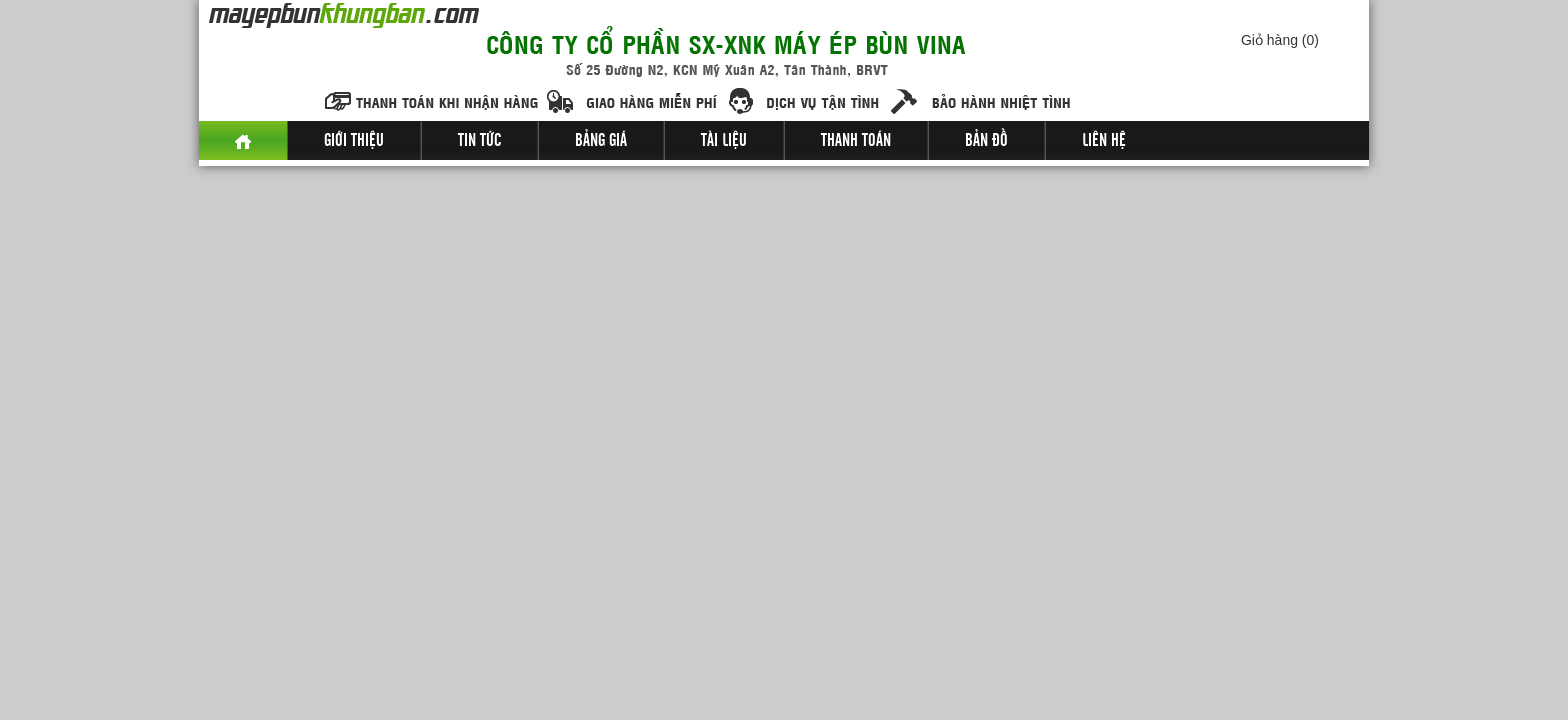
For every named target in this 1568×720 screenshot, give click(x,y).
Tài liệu (724, 141)
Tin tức (479, 141)
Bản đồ (986, 141)
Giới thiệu (354, 141)
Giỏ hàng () (1280, 40)
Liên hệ (1104, 141)
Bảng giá (601, 141)
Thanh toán (856, 141)
